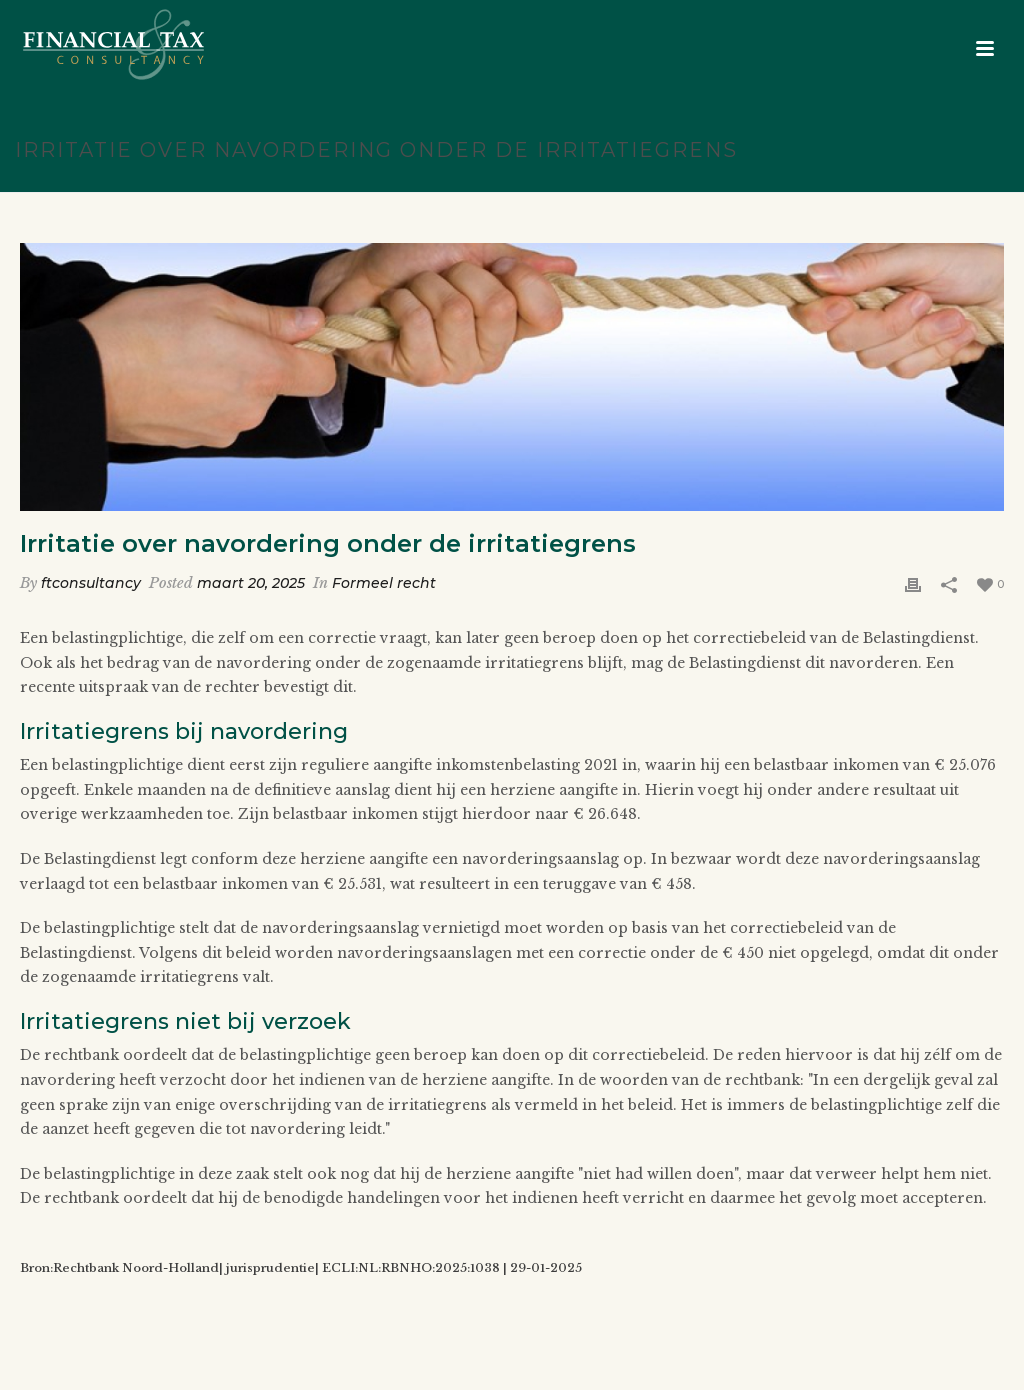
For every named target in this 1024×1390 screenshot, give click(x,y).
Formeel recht (384, 583)
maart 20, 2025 (251, 583)
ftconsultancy (91, 583)
